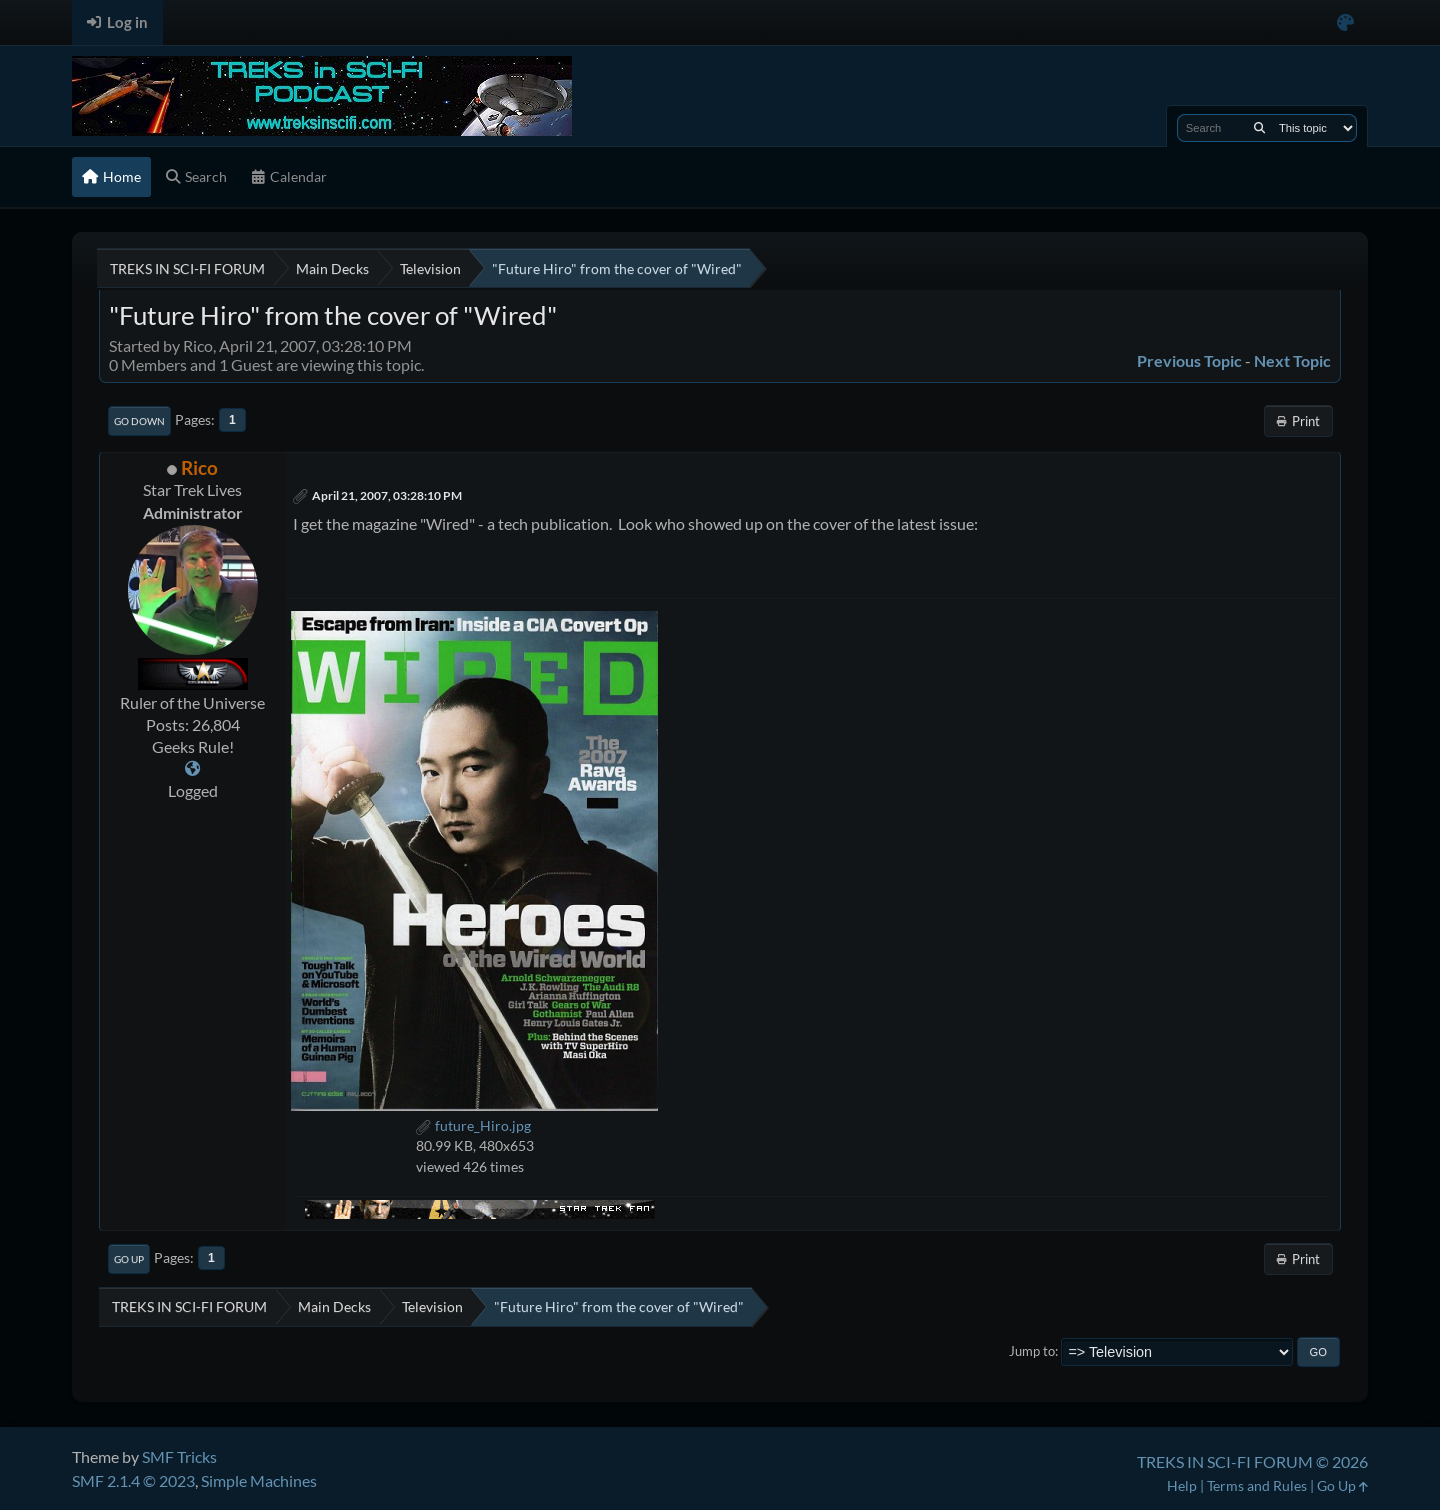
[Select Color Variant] (1345, 22)
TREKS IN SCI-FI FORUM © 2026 (1252, 1461)
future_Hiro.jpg (473, 1125)
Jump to (1032, 1351)
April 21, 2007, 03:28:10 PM (387, 495)
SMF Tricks (179, 1456)
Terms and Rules (1257, 1485)
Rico (199, 467)
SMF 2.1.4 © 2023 (133, 1480)
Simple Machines (259, 1480)
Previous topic (1189, 360)
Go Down (139, 421)
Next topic (1292, 360)
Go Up (129, 1259)
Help (1182, 1485)
